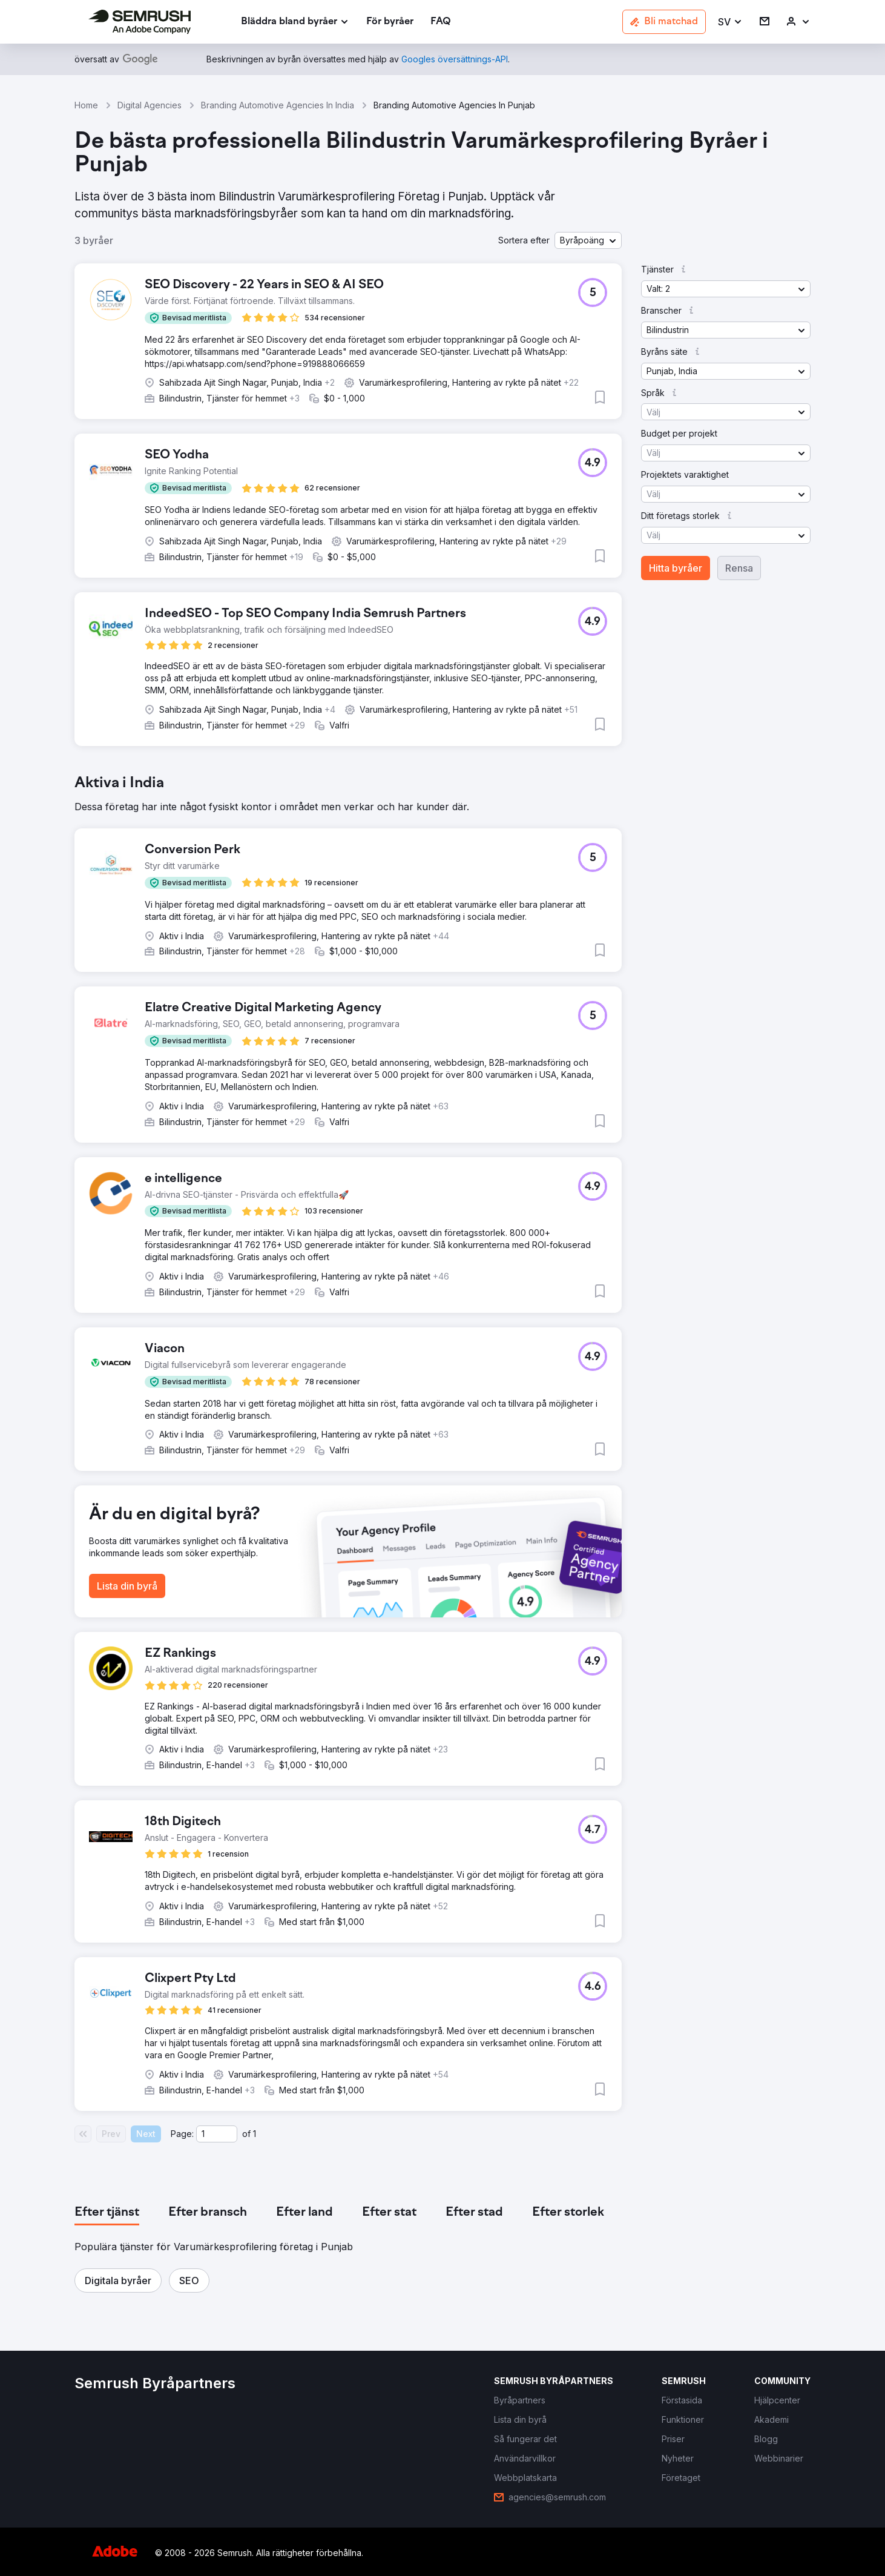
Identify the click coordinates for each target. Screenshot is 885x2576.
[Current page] (217, 2134)
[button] (730, 22)
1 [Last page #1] (254, 2134)
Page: (182, 2134)
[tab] (106, 2213)
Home (86, 105)
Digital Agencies (149, 105)
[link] (389, 22)
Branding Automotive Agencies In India (277, 105)
